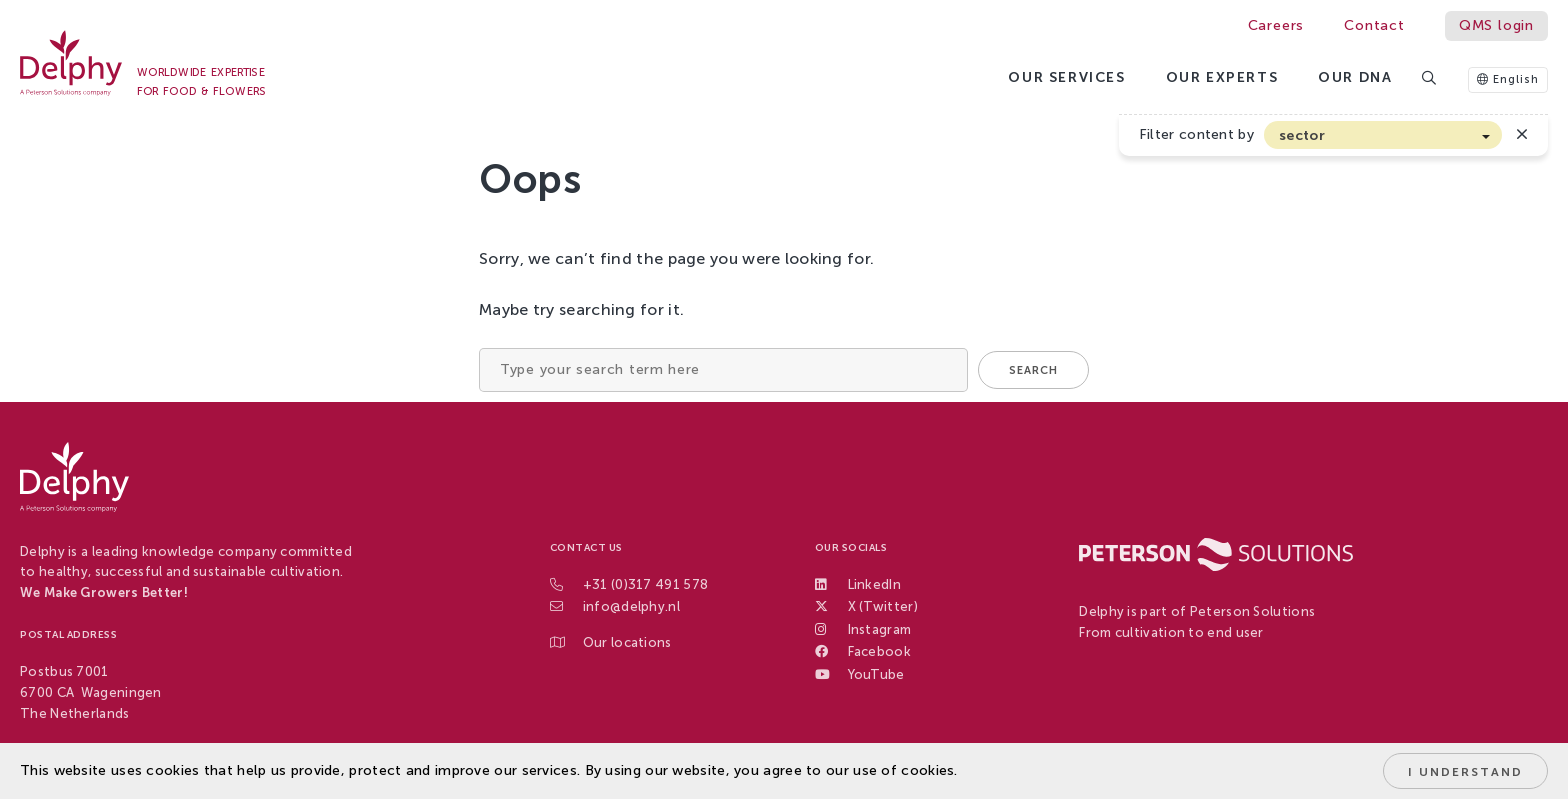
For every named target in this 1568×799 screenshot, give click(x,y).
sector (1302, 135)
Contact (1374, 25)
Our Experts (1222, 77)
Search (1033, 370)
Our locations (627, 642)
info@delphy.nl (631, 606)
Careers (1276, 25)
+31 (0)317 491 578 (645, 584)
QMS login (1496, 25)
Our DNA (1355, 77)
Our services (1066, 77)
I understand (1465, 772)
